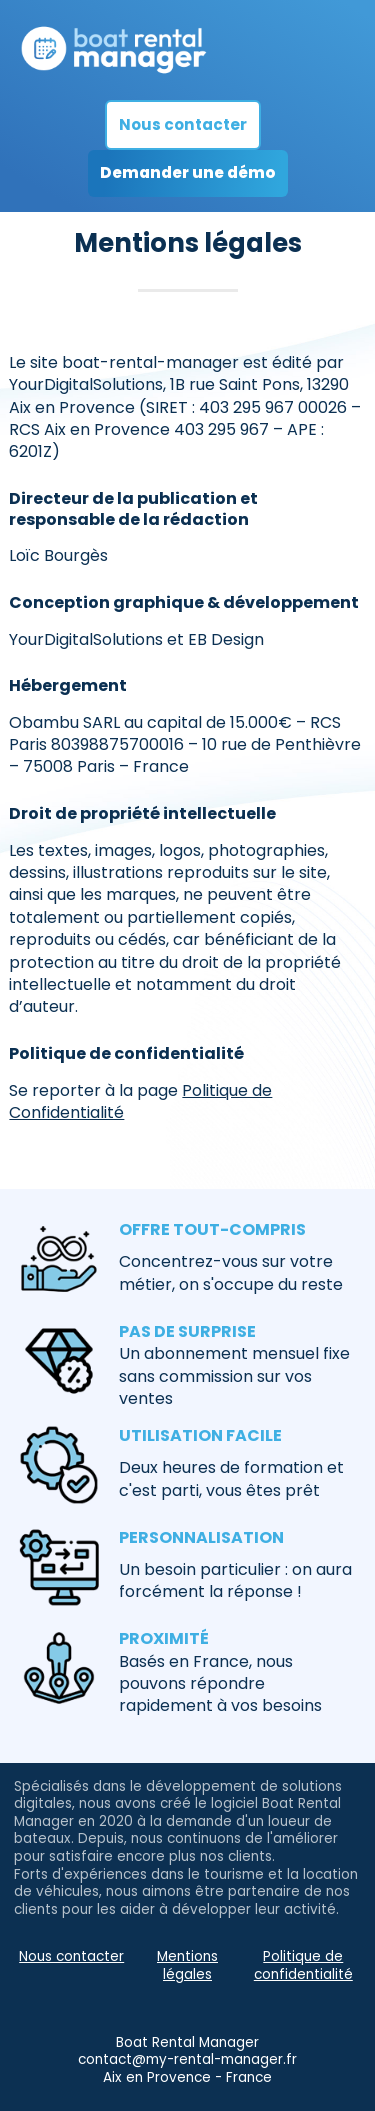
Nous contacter (183, 124)
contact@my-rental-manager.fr (187, 2059)
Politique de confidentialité (303, 1965)
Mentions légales (187, 1965)
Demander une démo (188, 172)
